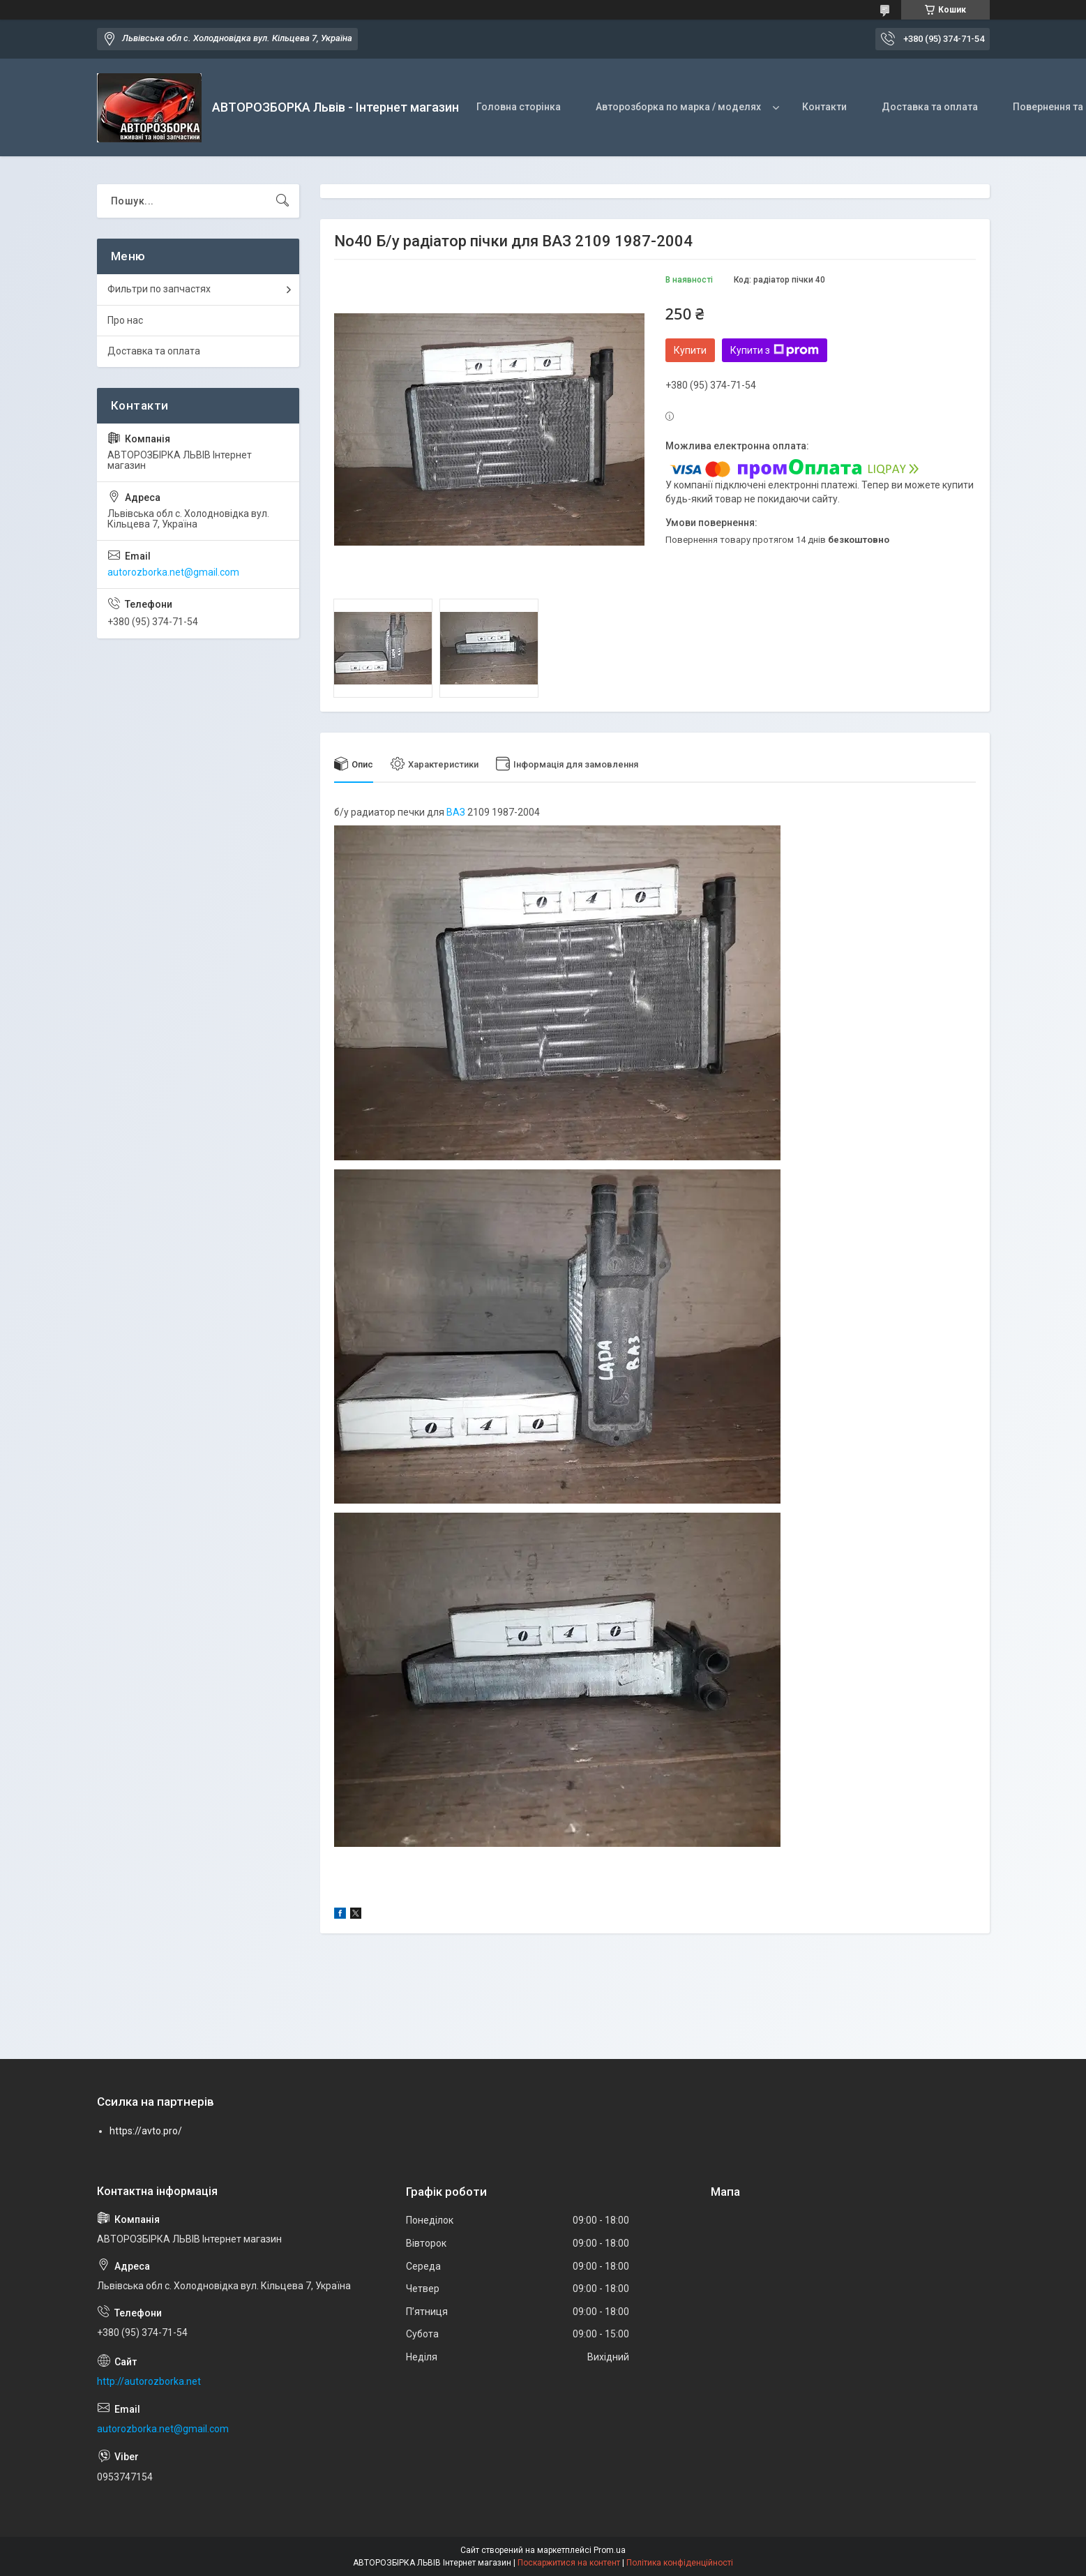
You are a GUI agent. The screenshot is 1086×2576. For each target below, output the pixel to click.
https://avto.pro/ (146, 2130)
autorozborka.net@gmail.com (173, 572)
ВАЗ (455, 812)
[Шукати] (282, 201)
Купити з (774, 350)
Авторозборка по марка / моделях (678, 106)
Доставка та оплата (930, 106)
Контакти (824, 106)
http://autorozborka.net (149, 2381)
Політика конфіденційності (679, 2563)
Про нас (125, 320)
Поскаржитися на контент (569, 2563)
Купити (690, 350)
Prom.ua (610, 2550)
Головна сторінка (518, 106)
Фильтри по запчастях (159, 288)
